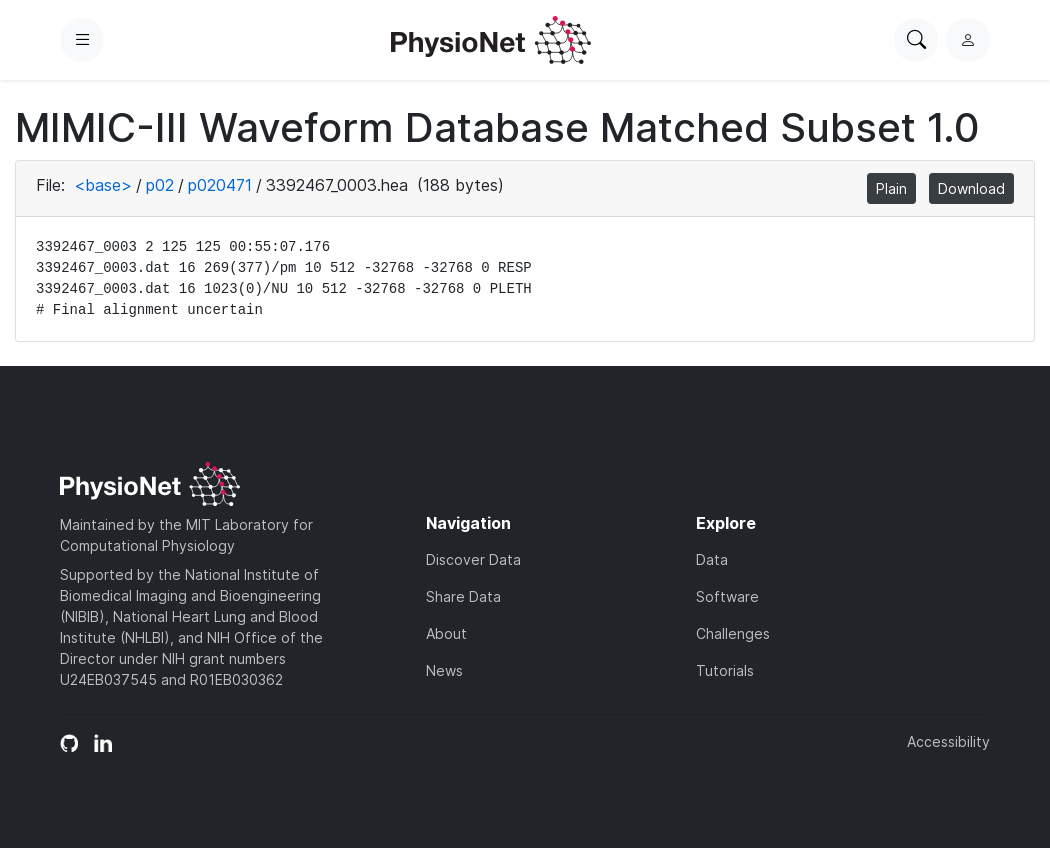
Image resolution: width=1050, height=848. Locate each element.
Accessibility (948, 741)
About (446, 633)
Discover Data (473, 559)
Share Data (463, 596)
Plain (891, 188)
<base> (103, 185)
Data (712, 559)
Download (971, 188)
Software (727, 596)
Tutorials (725, 670)
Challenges (733, 633)
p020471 (220, 185)
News (444, 670)
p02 (160, 185)
